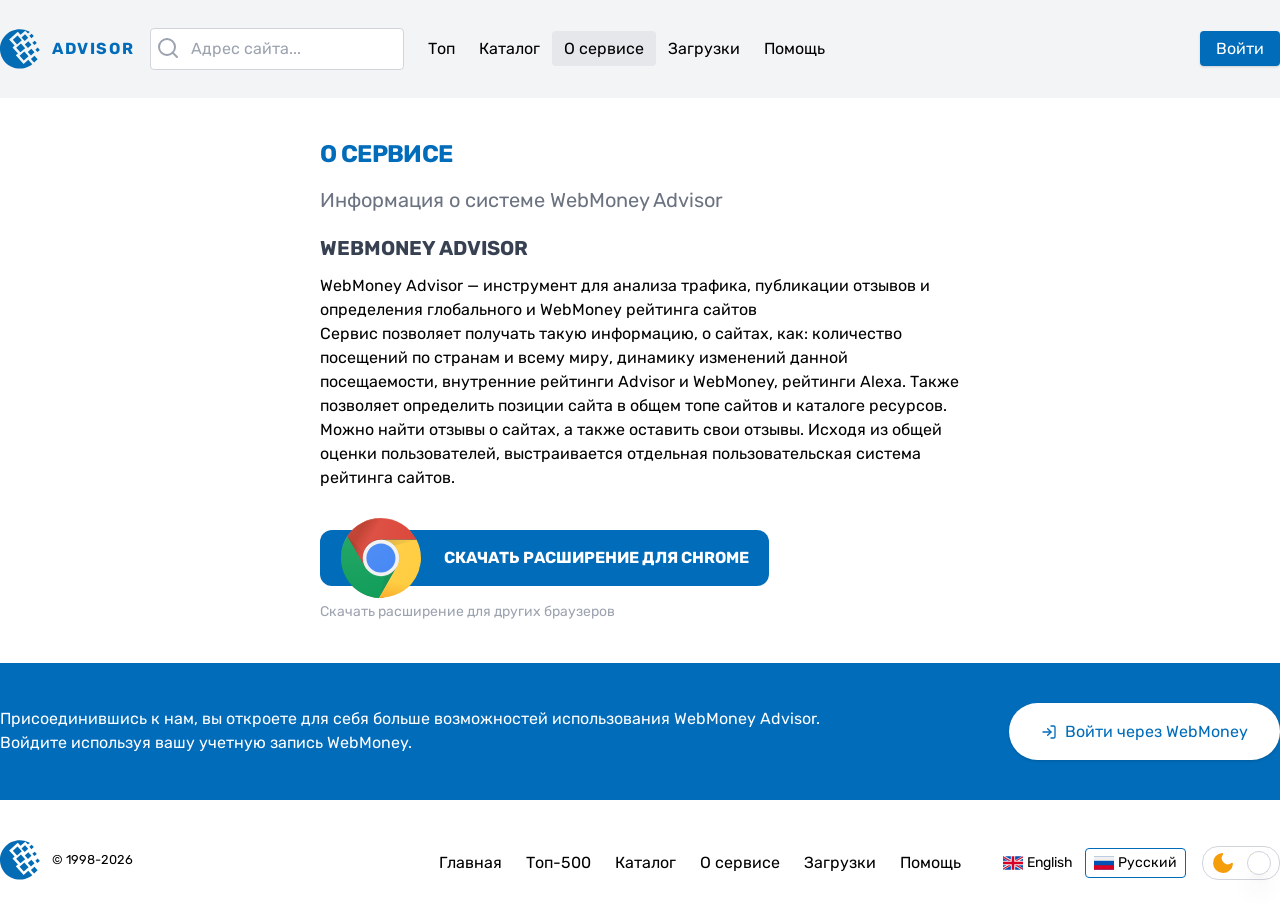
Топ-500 (558, 862)
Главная (470, 862)
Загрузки (704, 48)
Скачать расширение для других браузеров (467, 611)
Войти (1240, 48)
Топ (441, 48)
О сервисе (604, 48)
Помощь (794, 48)
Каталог (509, 48)
